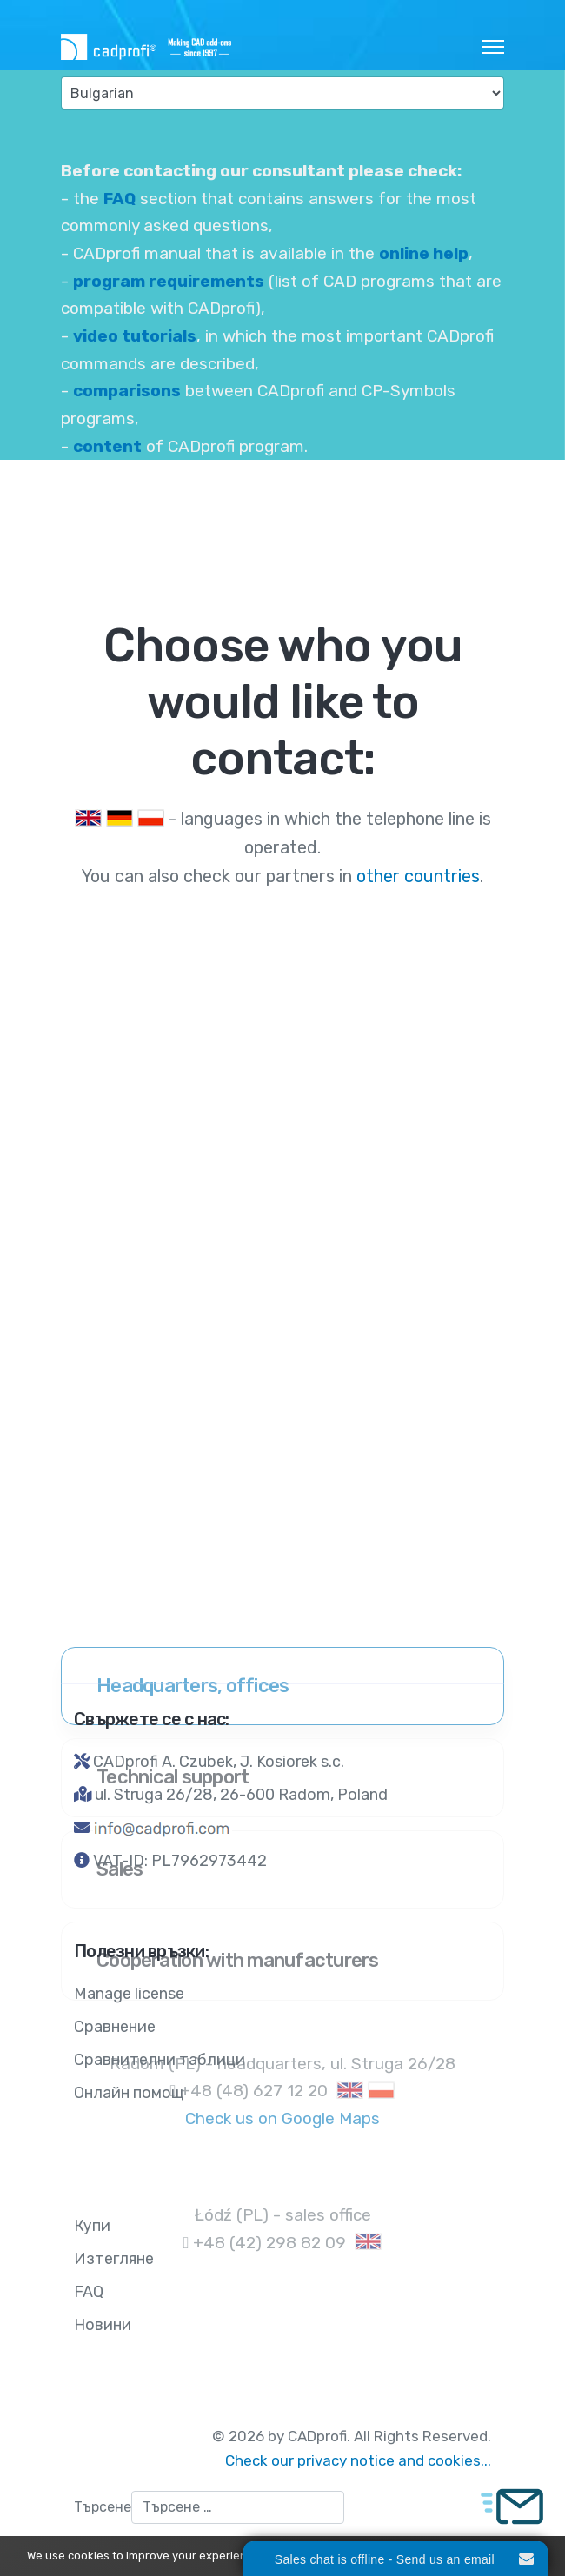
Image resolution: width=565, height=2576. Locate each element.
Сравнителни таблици (159, 2059)
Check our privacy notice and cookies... (358, 2460)
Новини (102, 2324)
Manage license (129, 1993)
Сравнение (115, 2026)
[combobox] (237, 2507)
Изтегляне (114, 2258)
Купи (92, 2225)
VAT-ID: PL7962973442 (180, 1860)
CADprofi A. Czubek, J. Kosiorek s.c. (218, 1761)
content (107, 446)
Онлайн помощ (128, 2092)
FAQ (88, 2291)
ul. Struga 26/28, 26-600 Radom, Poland (241, 1794)
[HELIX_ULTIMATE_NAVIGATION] (493, 46)
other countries (416, 876)
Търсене (102, 2507)
